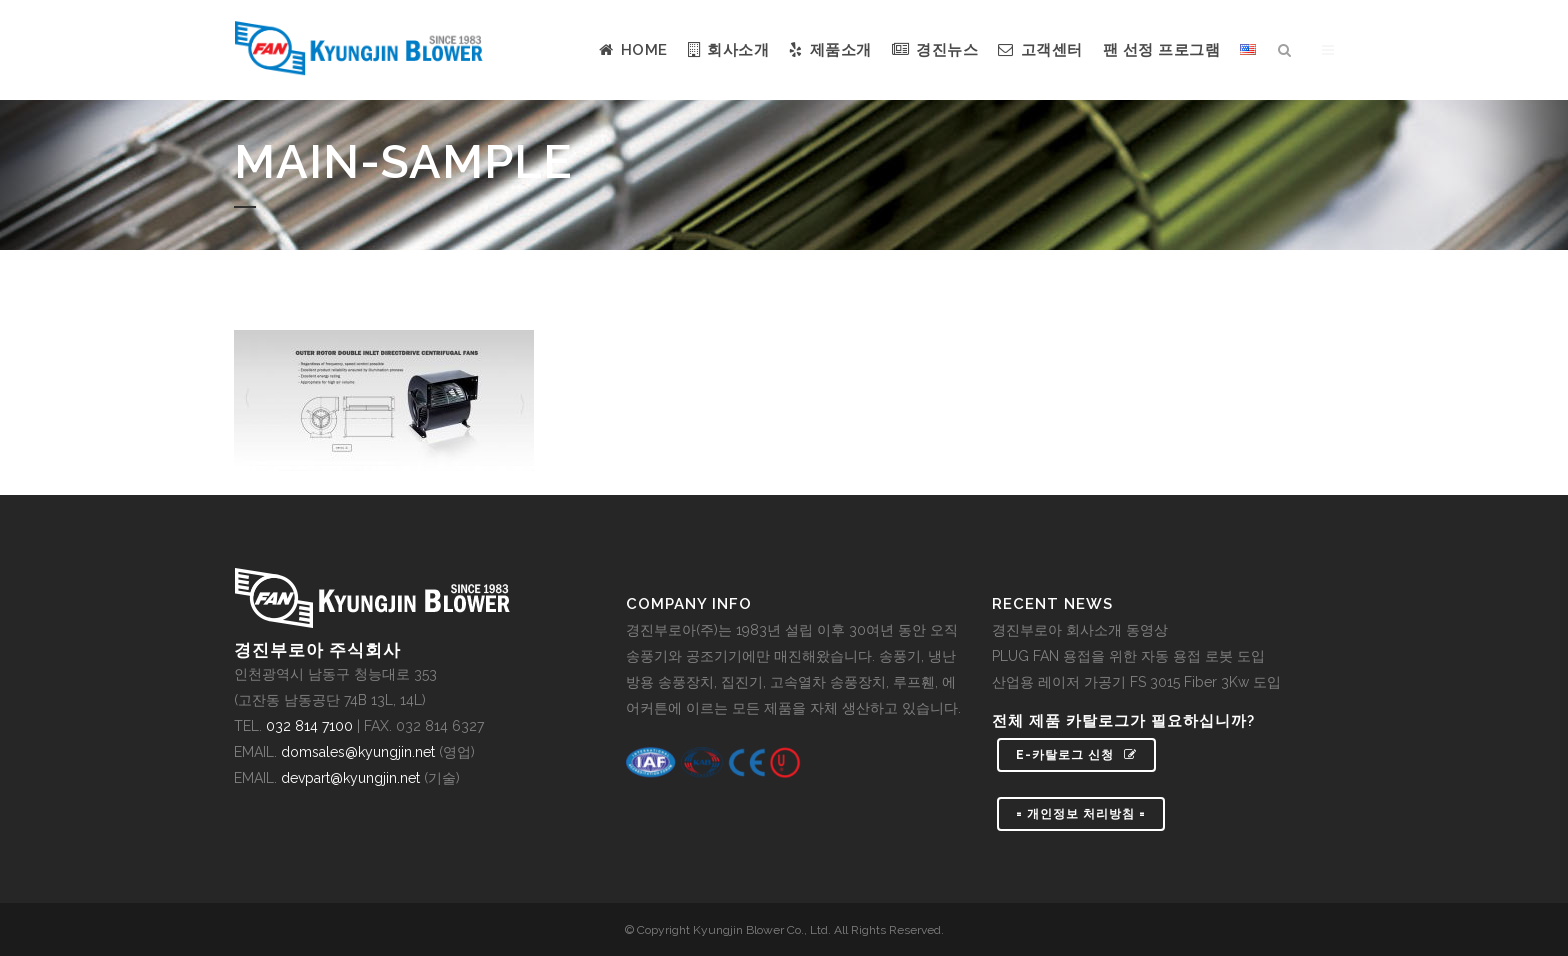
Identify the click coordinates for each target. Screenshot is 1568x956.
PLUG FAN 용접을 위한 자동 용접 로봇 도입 (1128, 656)
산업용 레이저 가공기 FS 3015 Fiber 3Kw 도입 (1136, 682)
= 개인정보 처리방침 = (1081, 814)
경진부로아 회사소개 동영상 (1080, 630)
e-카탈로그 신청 (1076, 755)
